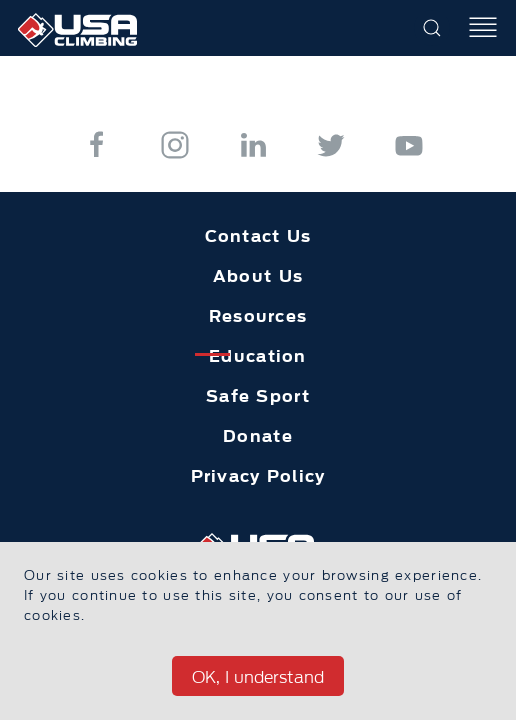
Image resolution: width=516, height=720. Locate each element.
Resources (258, 316)
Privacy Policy (258, 476)
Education (258, 356)
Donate (258, 436)
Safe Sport (258, 396)
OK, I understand (258, 677)
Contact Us (258, 236)
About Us (258, 276)
